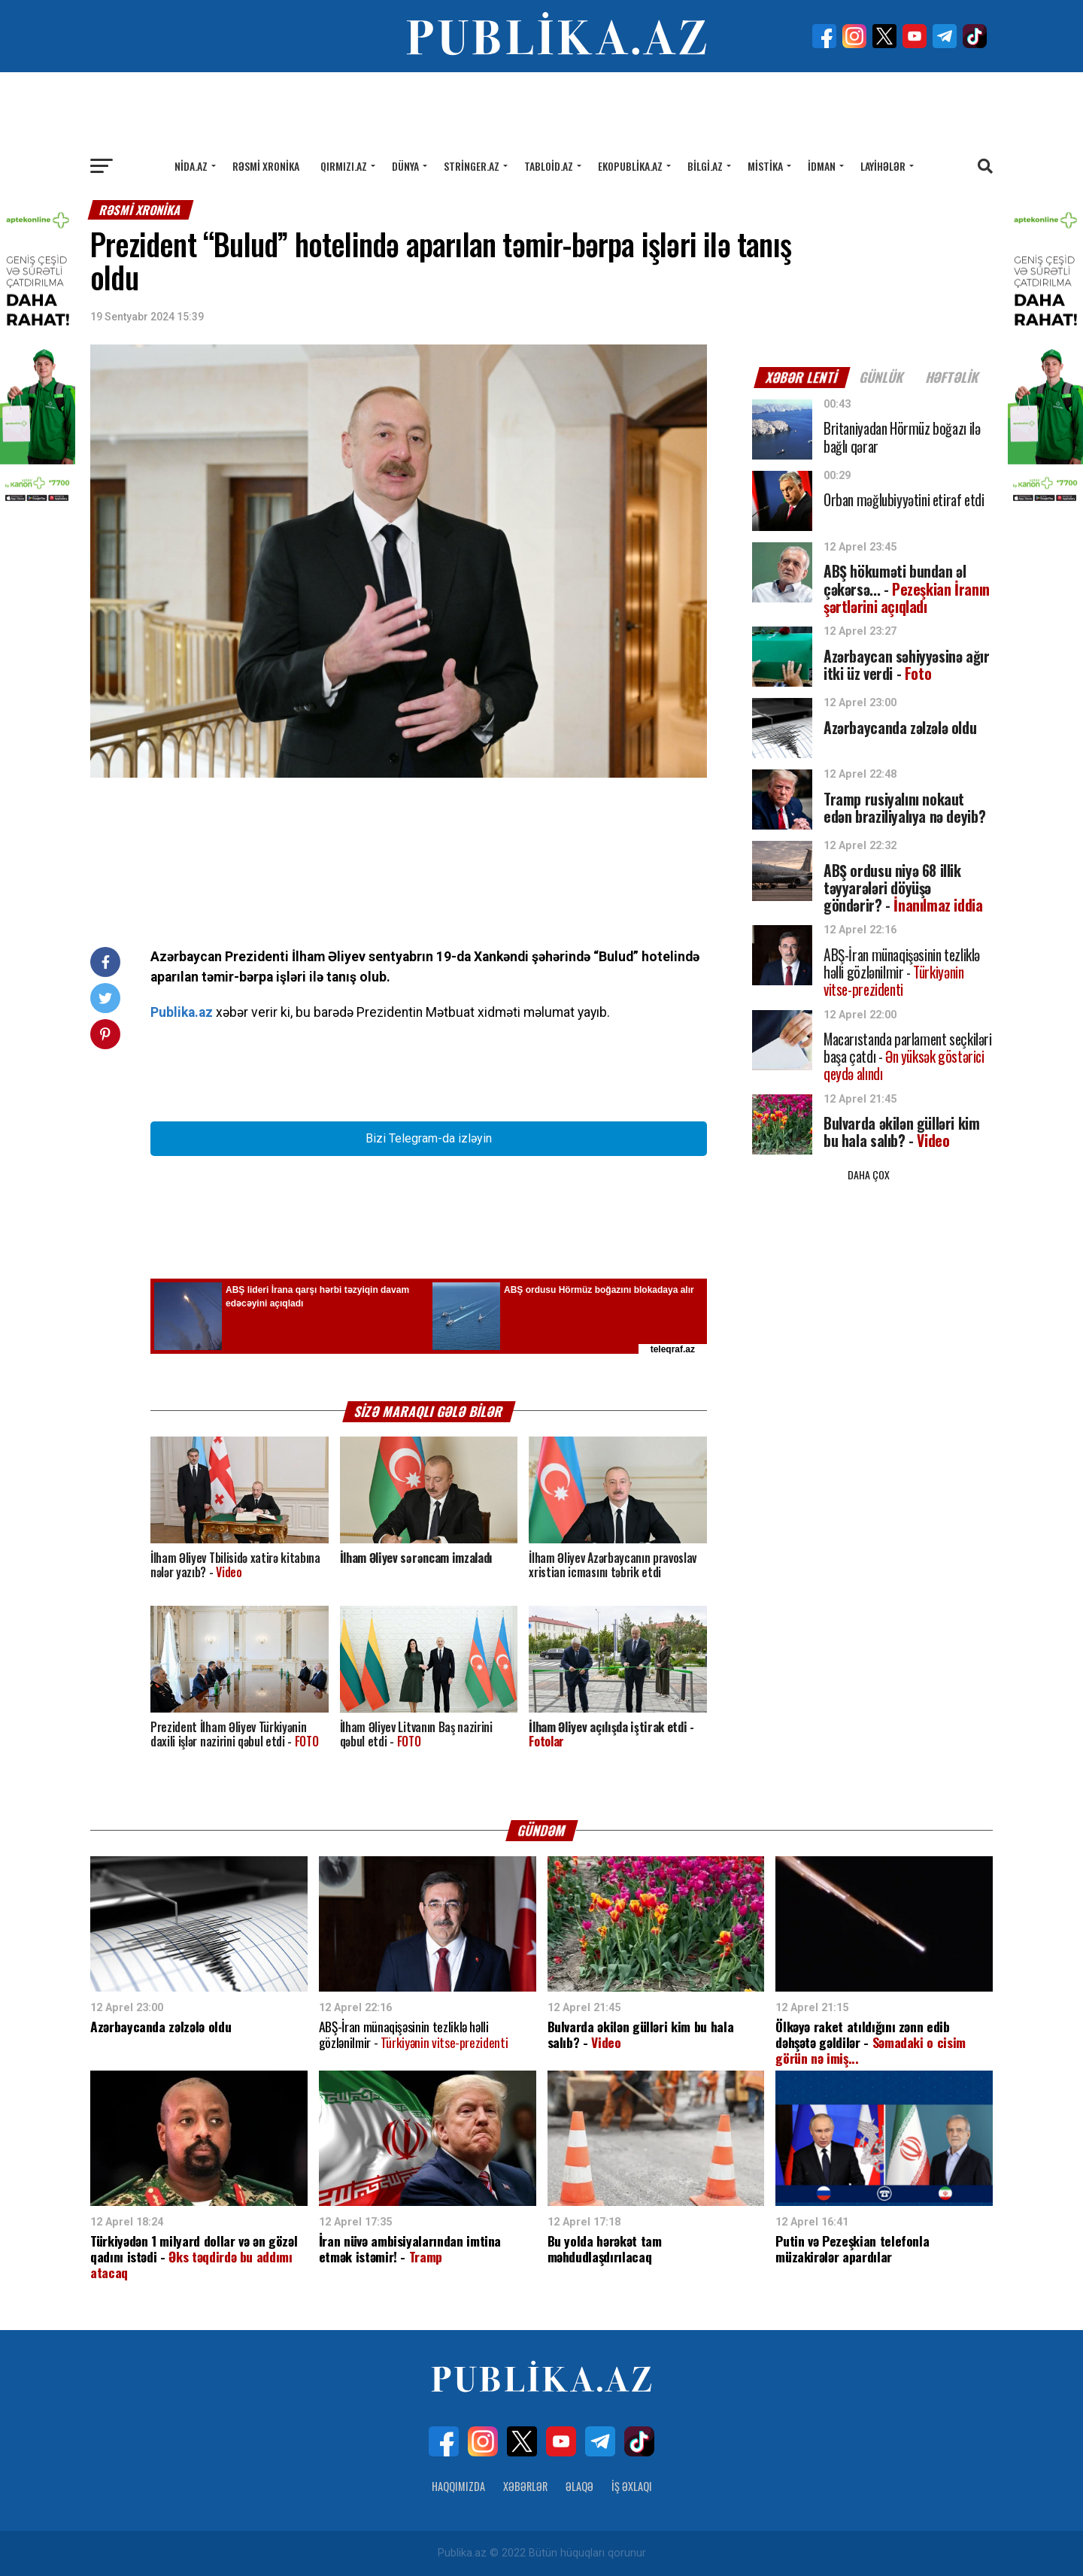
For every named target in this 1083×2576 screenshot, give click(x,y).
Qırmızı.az (343, 166)
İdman (822, 166)
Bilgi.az (705, 166)
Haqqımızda (458, 2486)
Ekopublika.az (630, 166)
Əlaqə (579, 2486)
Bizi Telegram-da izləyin (429, 1138)
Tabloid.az (548, 166)
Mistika (765, 166)
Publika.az (181, 1012)
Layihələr (883, 166)
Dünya (405, 166)
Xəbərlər (525, 2486)
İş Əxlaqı (631, 2486)
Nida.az (191, 166)
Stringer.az (471, 166)
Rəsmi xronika (265, 166)
